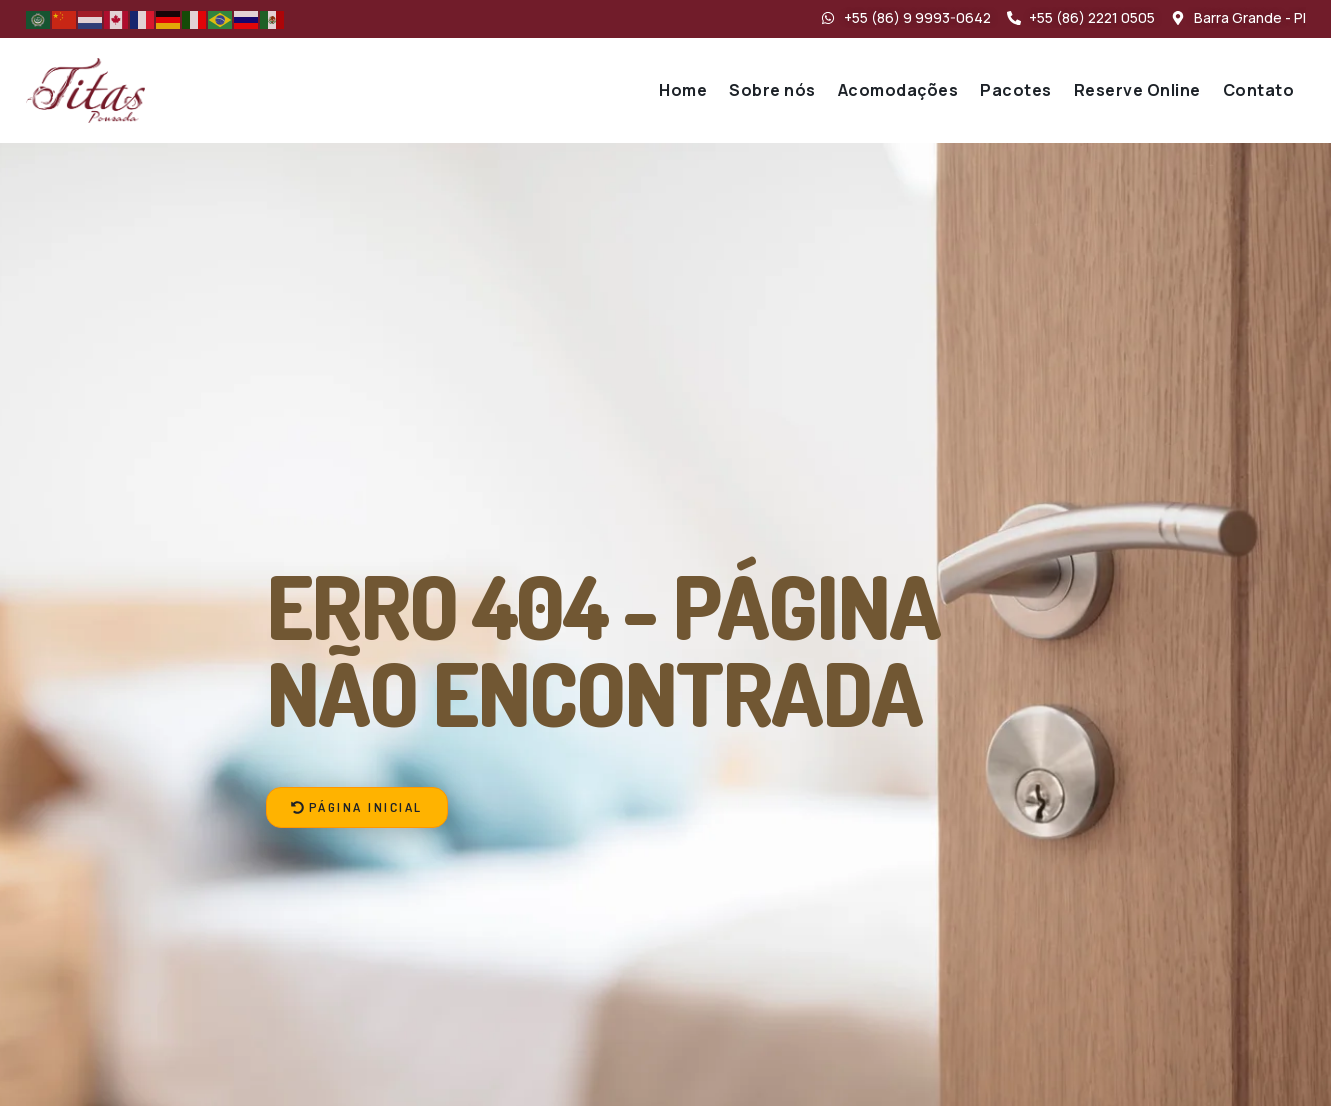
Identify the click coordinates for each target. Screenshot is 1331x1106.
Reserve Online (1137, 90)
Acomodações (898, 90)
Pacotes (1016, 90)
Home (683, 90)
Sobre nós (772, 90)
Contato (1259, 90)
